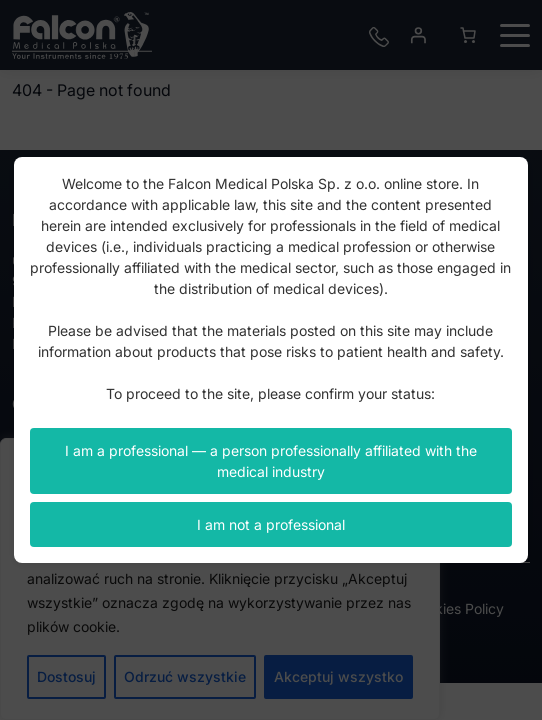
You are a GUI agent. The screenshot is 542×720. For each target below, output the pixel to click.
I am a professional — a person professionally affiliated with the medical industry (271, 461)
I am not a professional (271, 524)
